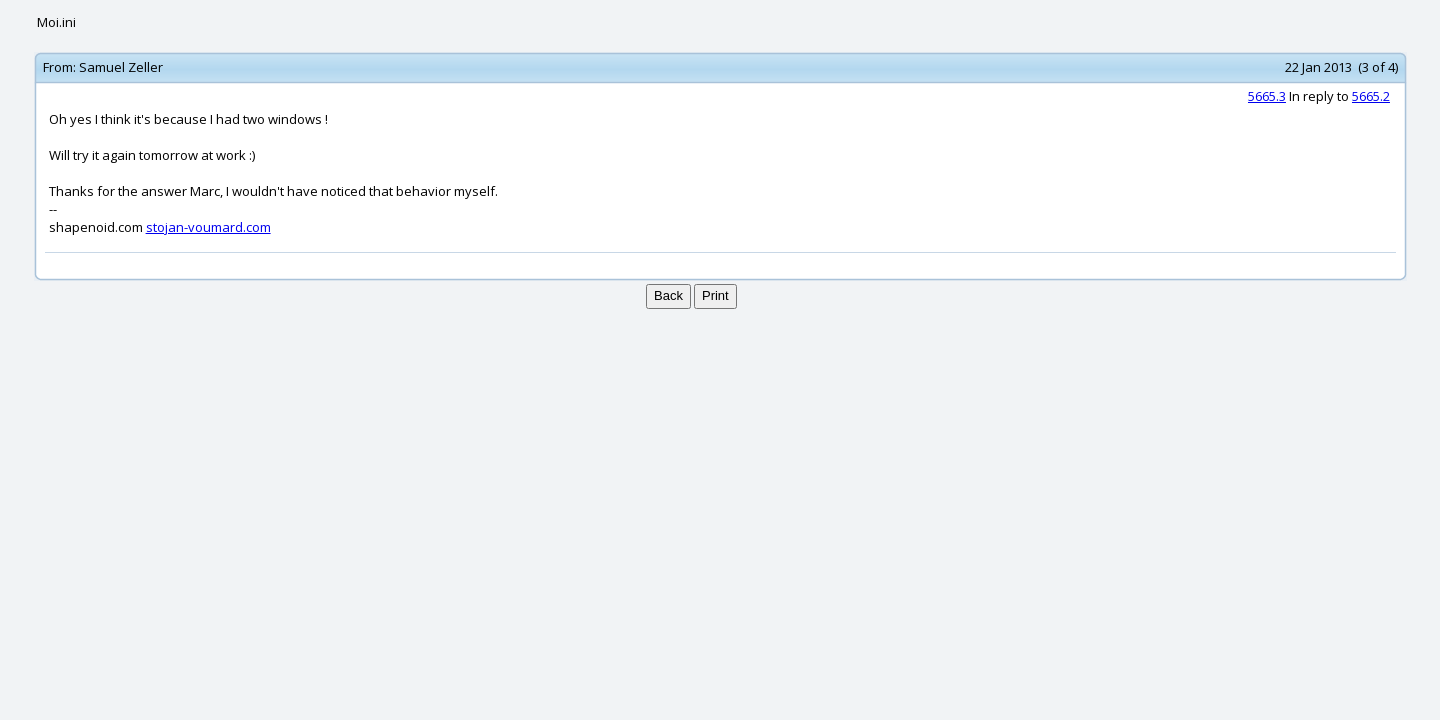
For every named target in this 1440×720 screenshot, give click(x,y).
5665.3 (1267, 96)
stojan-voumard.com (208, 227)
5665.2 (1371, 96)
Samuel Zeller (121, 67)
